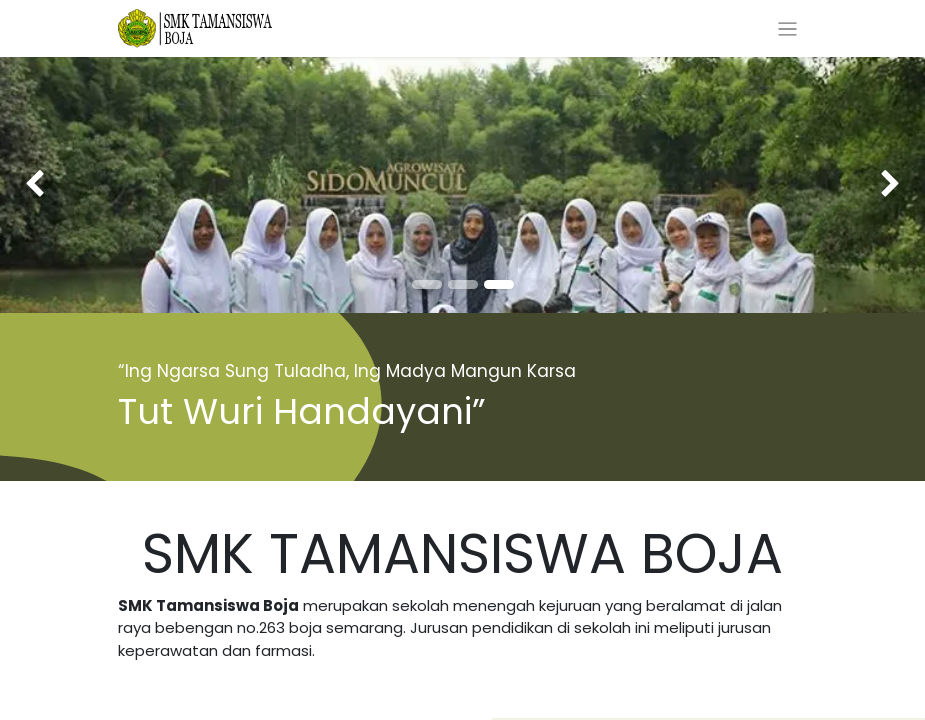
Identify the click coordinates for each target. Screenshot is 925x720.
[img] (37, 185)
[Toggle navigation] (787, 28)
